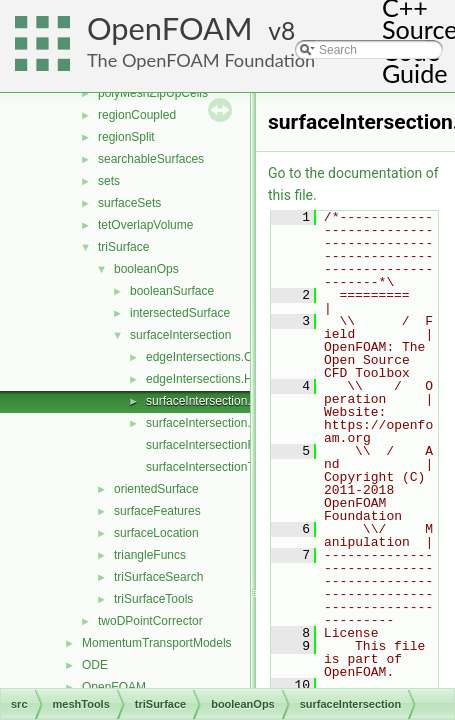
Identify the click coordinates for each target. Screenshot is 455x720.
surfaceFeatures (157, 511)
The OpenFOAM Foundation (201, 60)
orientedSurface (156, 489)
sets (109, 181)
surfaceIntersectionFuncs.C (219, 445)
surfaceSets (129, 203)
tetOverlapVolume (145, 225)
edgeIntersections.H (199, 379)
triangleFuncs (150, 555)
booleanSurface (172, 291)
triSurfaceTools (153, 599)
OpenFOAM (170, 28)
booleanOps (146, 269)
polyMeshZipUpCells (153, 93)
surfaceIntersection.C (202, 401)
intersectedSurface (180, 313)
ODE (95, 665)
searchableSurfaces (151, 159)
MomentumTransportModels (157, 643)
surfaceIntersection (180, 335)
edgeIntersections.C (199, 357)
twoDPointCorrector (150, 621)
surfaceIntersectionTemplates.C (230, 467)
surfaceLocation (156, 533)
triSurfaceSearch (158, 577)
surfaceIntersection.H (202, 423)
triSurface (123, 247)
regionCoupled (137, 115)
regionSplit (126, 137)
